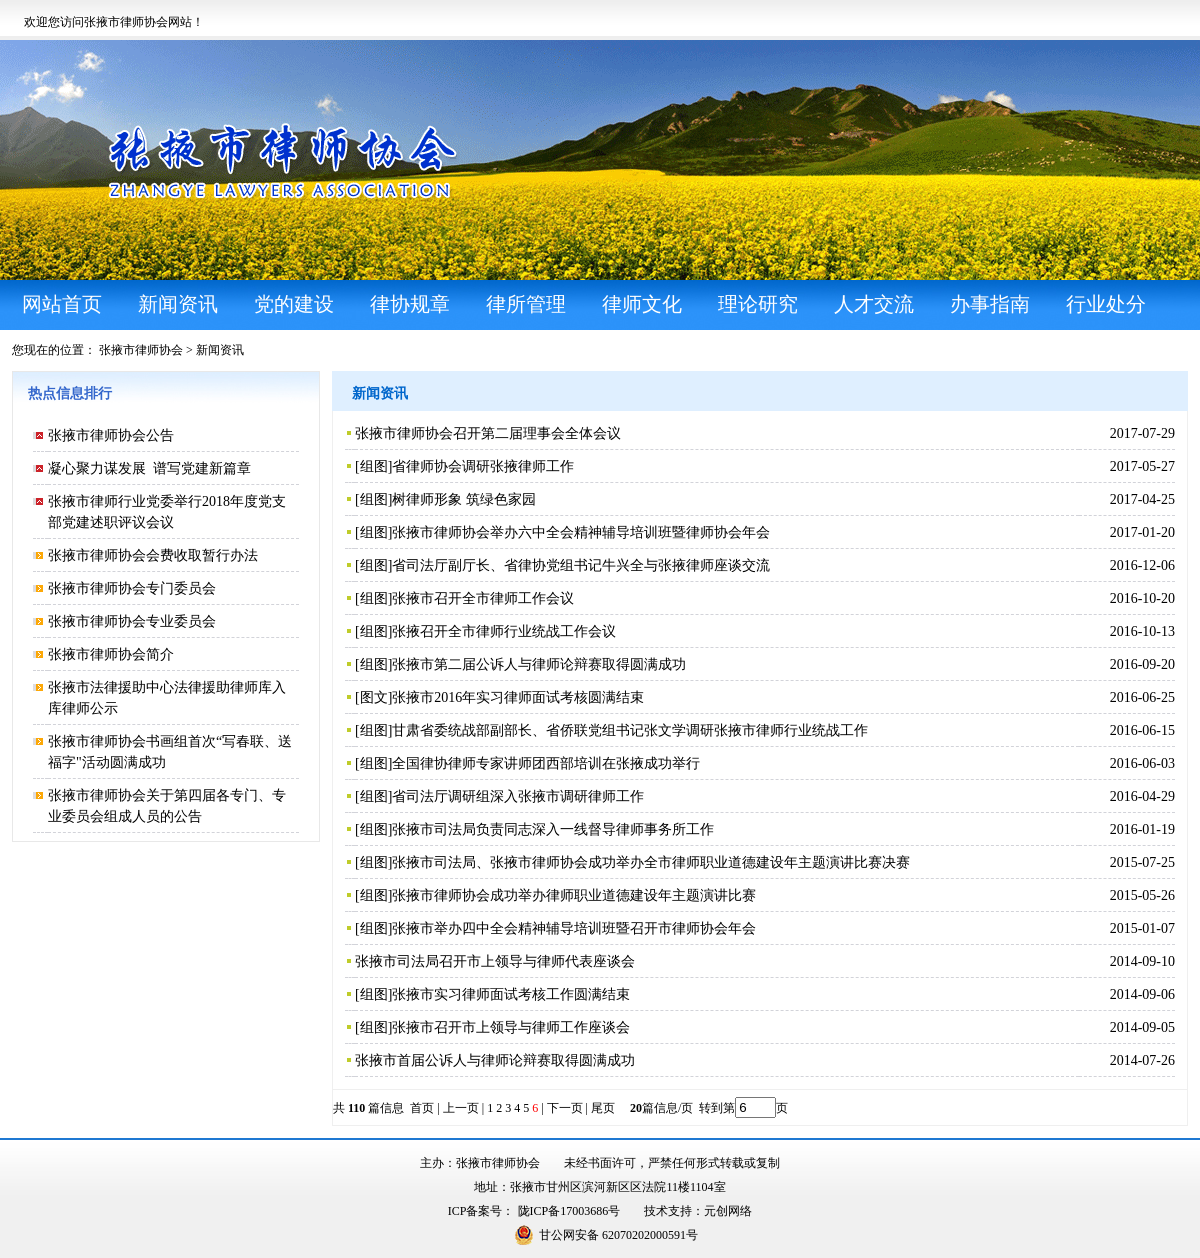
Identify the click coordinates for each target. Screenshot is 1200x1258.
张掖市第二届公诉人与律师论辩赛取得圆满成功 (539, 664)
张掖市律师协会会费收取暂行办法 (153, 555)
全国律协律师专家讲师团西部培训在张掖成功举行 (546, 763)
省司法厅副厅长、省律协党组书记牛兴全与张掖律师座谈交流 (581, 565)
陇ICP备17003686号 (569, 1211)
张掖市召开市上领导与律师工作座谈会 (511, 1027)
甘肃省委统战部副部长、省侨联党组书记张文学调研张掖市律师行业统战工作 (630, 730)
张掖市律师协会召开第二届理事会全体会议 (488, 433)
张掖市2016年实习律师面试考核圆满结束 (518, 697)
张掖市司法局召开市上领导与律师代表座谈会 (495, 961)
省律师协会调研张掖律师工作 (483, 466)
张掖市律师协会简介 (111, 654)
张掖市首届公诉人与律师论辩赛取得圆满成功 (495, 1060)
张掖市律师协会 (141, 350)
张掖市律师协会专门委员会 (132, 588)
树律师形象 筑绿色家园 (464, 499)
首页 (422, 1108)
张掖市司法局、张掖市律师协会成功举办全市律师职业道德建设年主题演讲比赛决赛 (651, 862)
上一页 (461, 1108)
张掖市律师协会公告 (111, 435)
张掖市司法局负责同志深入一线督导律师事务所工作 (553, 829)
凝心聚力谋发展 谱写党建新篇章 (149, 468)
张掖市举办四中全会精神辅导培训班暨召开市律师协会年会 (574, 928)
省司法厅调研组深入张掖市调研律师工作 (518, 796)
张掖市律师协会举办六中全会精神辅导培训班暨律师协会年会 (581, 532)
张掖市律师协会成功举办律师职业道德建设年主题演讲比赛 (574, 895)
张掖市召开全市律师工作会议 (483, 598)
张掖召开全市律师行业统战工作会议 (504, 631)
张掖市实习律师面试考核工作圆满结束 (511, 994)
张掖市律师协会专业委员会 (132, 621)
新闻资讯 (220, 350)
